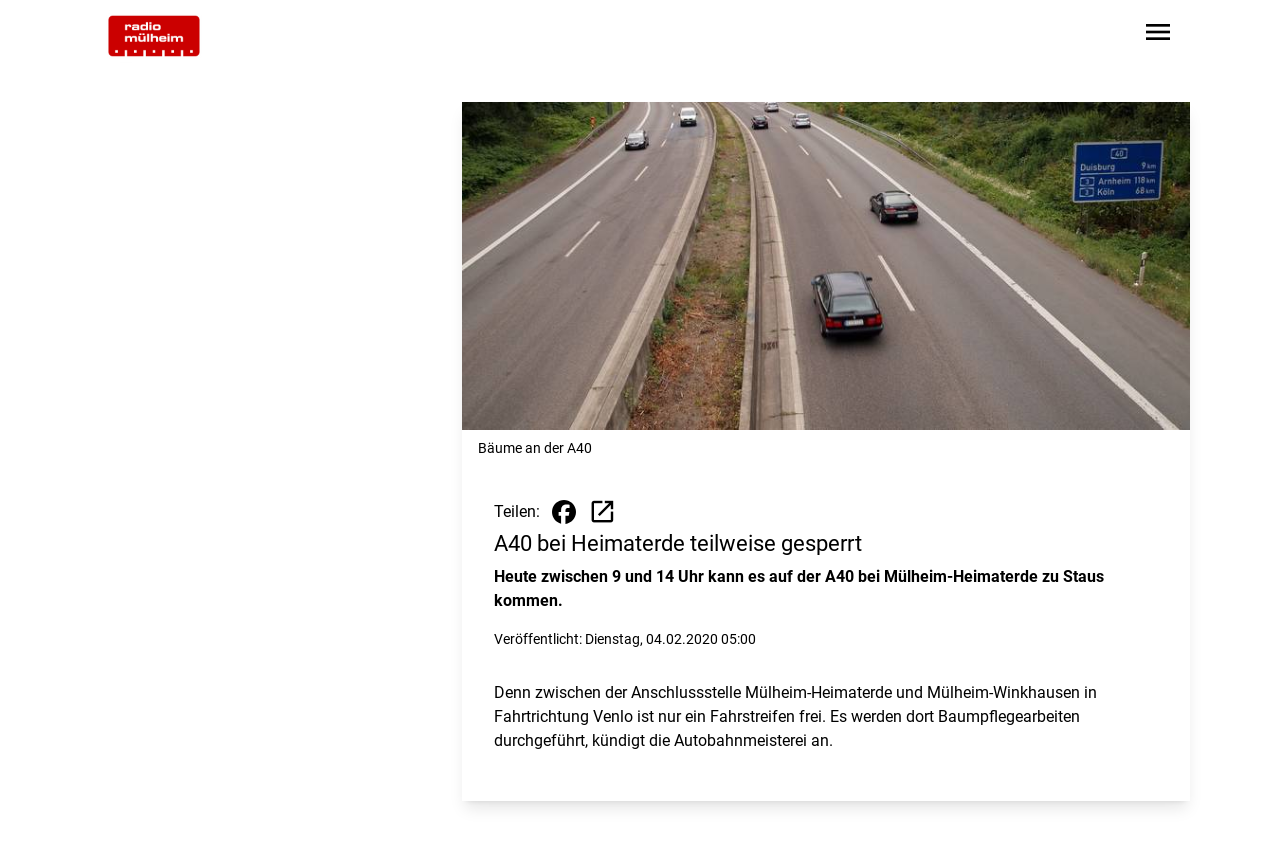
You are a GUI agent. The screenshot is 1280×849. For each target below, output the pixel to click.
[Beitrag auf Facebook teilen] (564, 512)
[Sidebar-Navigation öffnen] (1158, 35)
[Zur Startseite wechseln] (154, 36)
